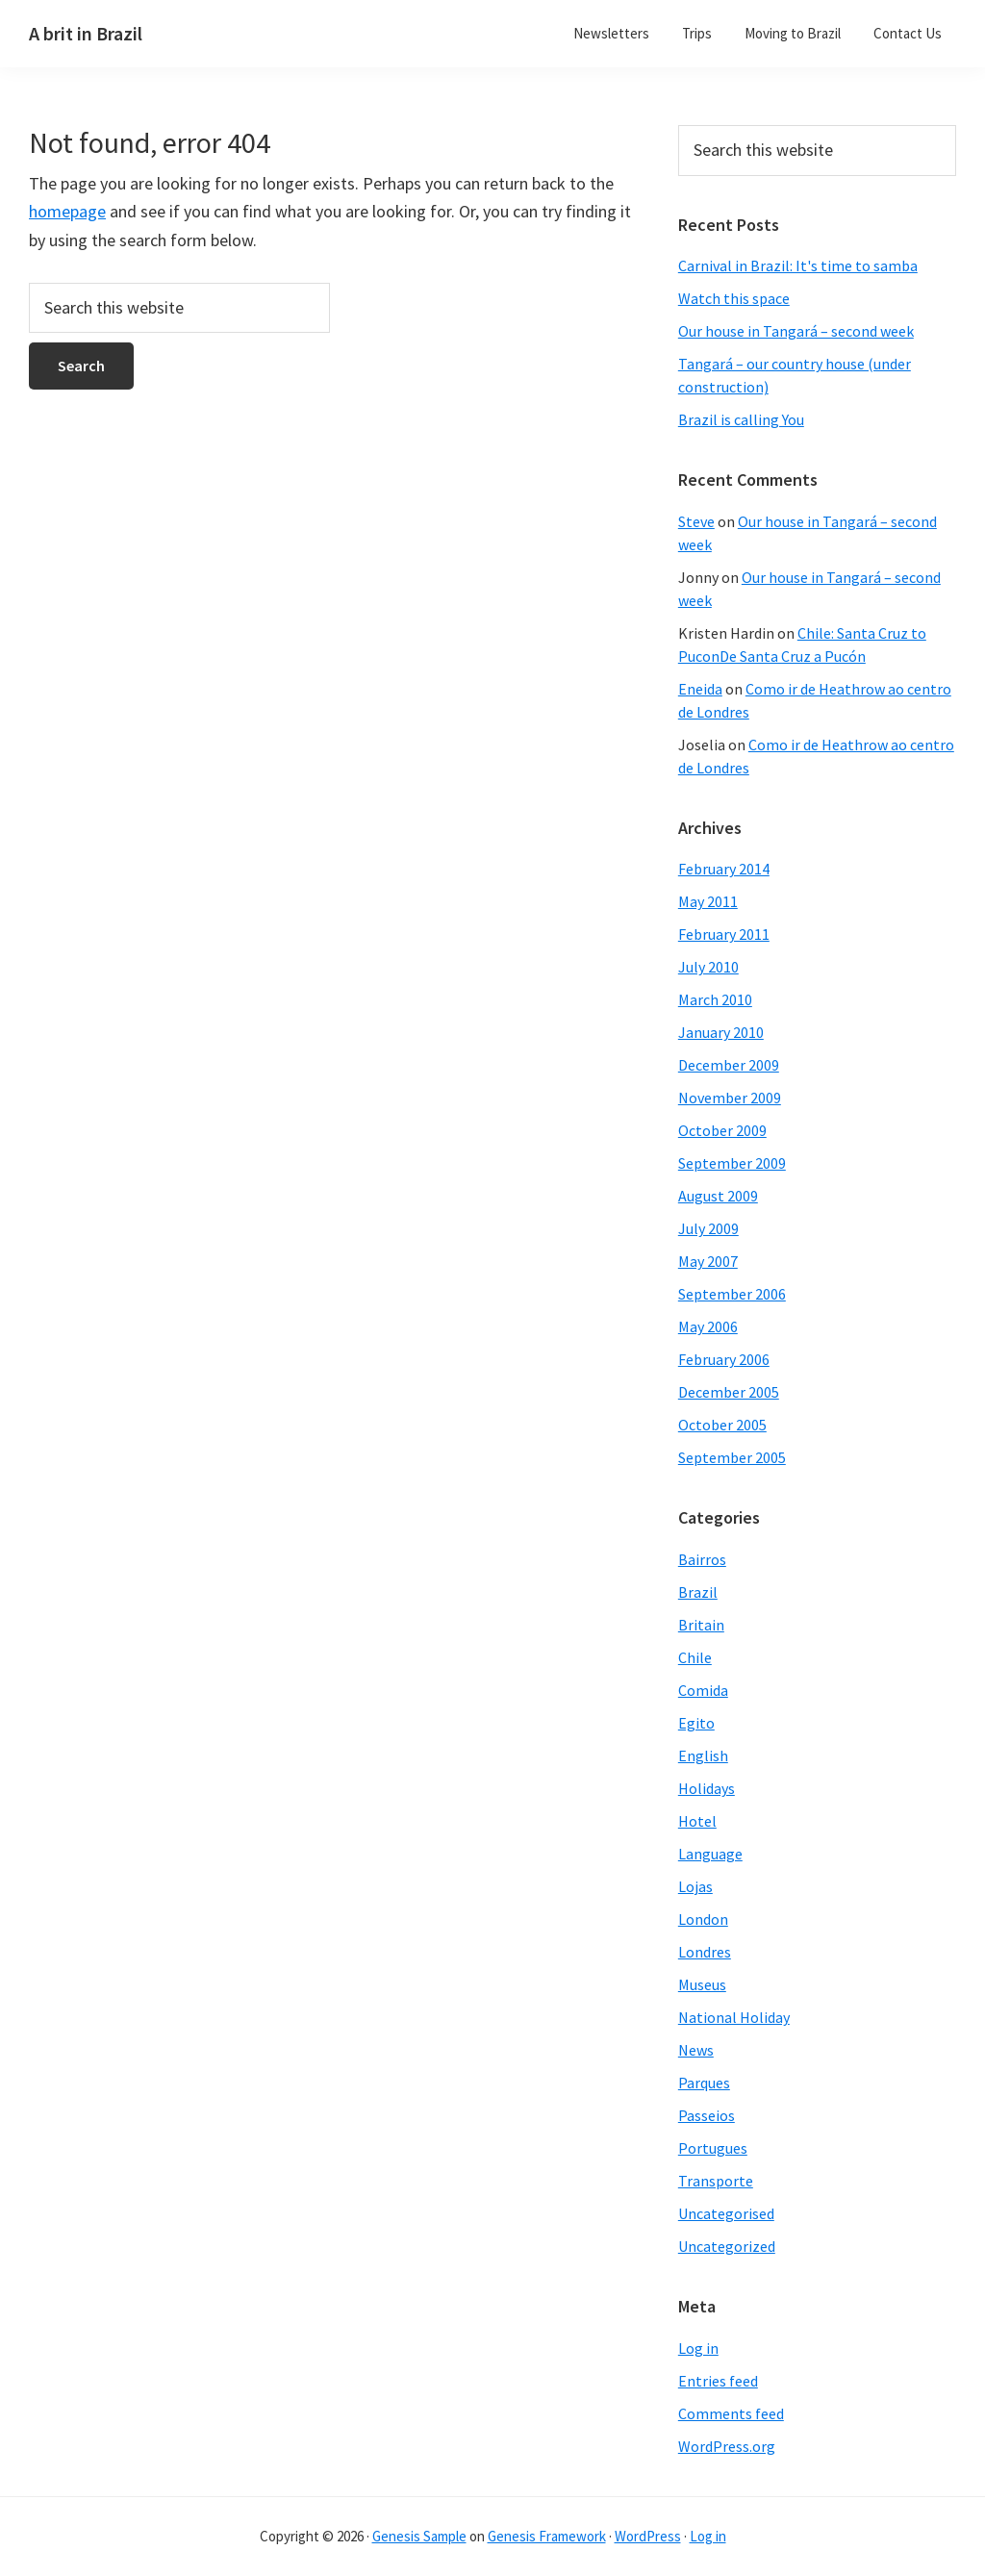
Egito (696, 1722)
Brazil (698, 1592)
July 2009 (708, 1228)
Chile (695, 1657)
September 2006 (732, 1293)
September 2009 (732, 1163)
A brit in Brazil (85, 33)
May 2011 (708, 901)
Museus (702, 1984)
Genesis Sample (419, 2536)
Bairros (702, 1559)
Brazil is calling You (741, 419)
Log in (698, 2348)
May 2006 (708, 1326)
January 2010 (721, 1032)
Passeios (706, 2115)
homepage (67, 211)
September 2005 (732, 1457)
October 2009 (722, 1130)
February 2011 (724, 934)
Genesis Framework (547, 2536)
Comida (703, 1690)
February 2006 (724, 1359)
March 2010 (715, 999)
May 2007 (708, 1261)
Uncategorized (726, 2246)
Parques (704, 2082)
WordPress (648, 2536)
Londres (704, 1951)
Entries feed (718, 2380)
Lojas (695, 1886)
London (703, 1919)
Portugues (712, 2148)
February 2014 (724, 868)
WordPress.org (726, 2446)
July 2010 (708, 966)
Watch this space (734, 298)
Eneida (700, 688)
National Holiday (734, 2017)
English (703, 1755)
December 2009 (728, 1064)
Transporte (715, 2180)
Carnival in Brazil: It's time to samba (798, 265)
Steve (696, 521)
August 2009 (718, 1195)
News (696, 2049)
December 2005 (728, 1392)
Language (710, 1853)
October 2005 (722, 1424)
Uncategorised (726, 2213)
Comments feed (731, 2413)
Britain (701, 1624)
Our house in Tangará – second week (796, 331)
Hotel (697, 1821)
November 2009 (729, 1097)
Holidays (706, 1788)
